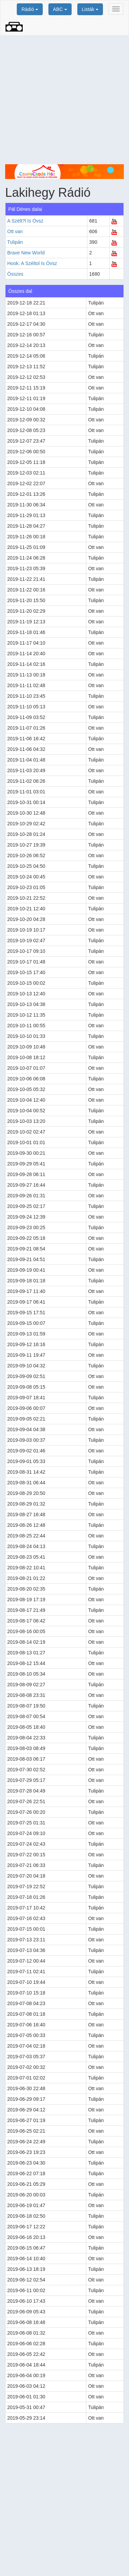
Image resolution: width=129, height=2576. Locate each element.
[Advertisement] (64, 100)
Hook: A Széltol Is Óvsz (32, 263)
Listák (90, 9)
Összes (15, 274)
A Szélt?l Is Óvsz (25, 221)
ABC (60, 9)
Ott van (15, 231)
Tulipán (15, 242)
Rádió (29, 9)
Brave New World (26, 252)
